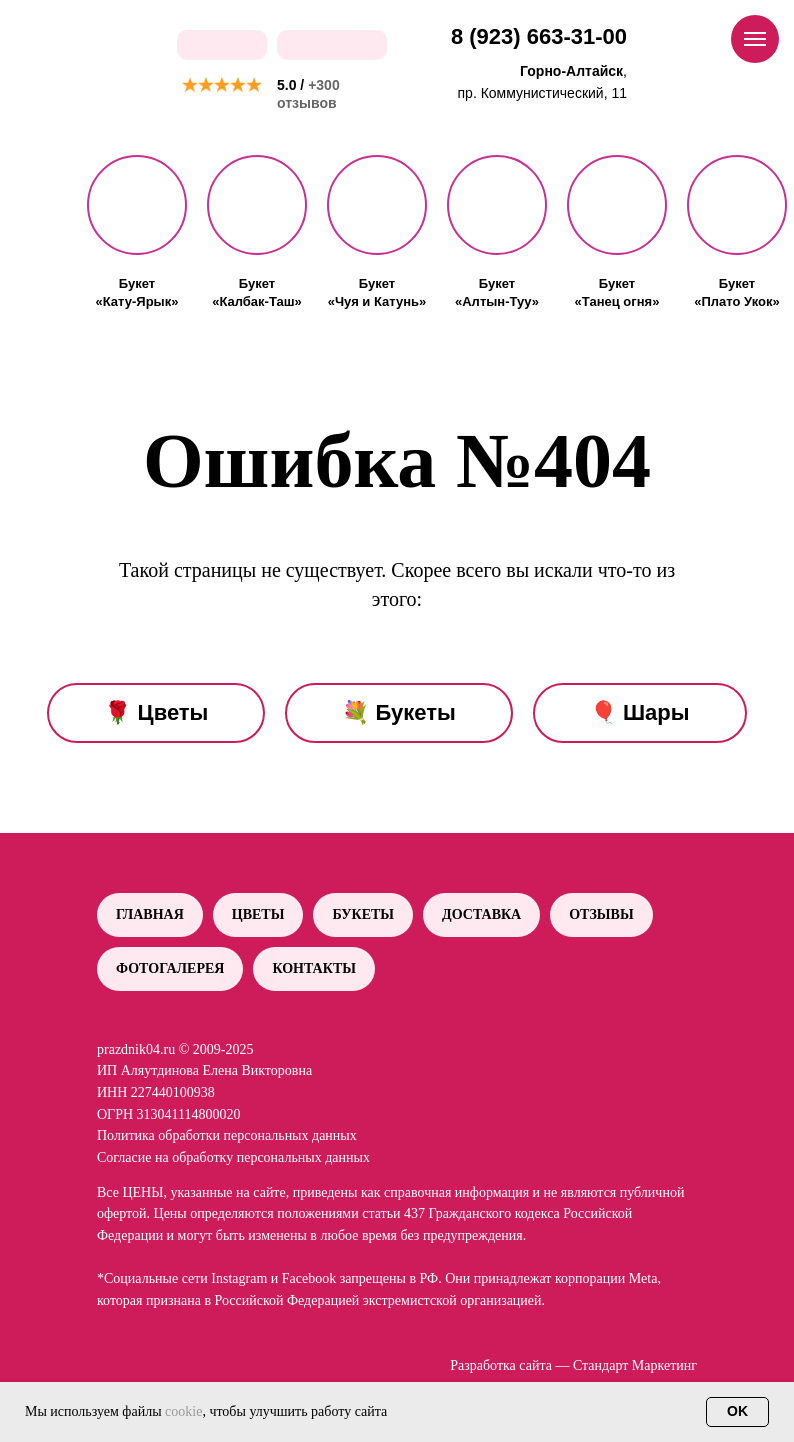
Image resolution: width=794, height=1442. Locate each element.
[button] (137, 205)
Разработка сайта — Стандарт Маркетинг (573, 1365)
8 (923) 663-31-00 (539, 36)
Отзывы (601, 914)
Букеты (363, 914)
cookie (183, 1411)
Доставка (481, 914)
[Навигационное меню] (755, 39)
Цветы (258, 914)
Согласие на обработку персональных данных (233, 1157)
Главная (150, 914)
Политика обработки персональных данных (227, 1135)
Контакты (314, 968)
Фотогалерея (170, 968)
